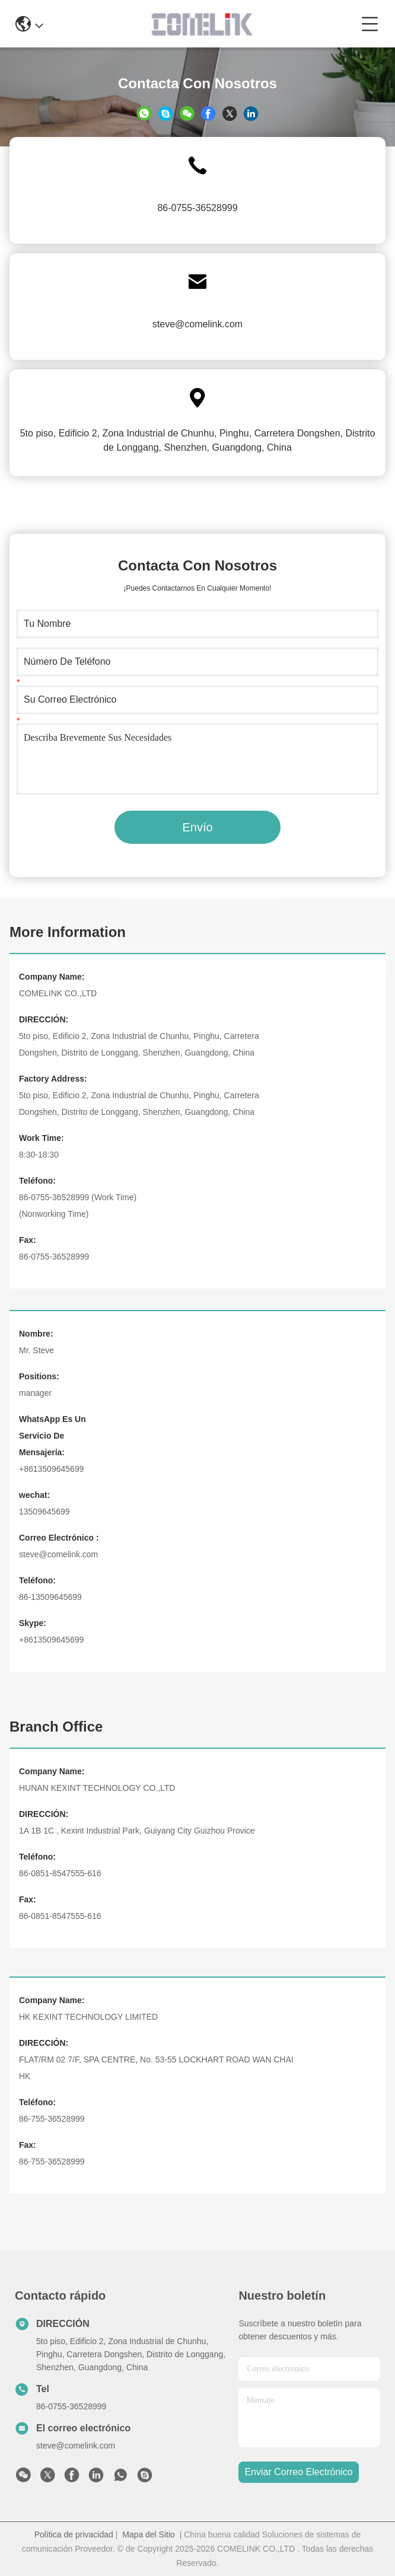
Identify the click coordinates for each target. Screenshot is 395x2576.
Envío (197, 827)
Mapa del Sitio (148, 2534)
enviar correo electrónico (298, 2472)
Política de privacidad (73, 2534)
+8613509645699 (51, 1469)
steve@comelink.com (197, 324)
